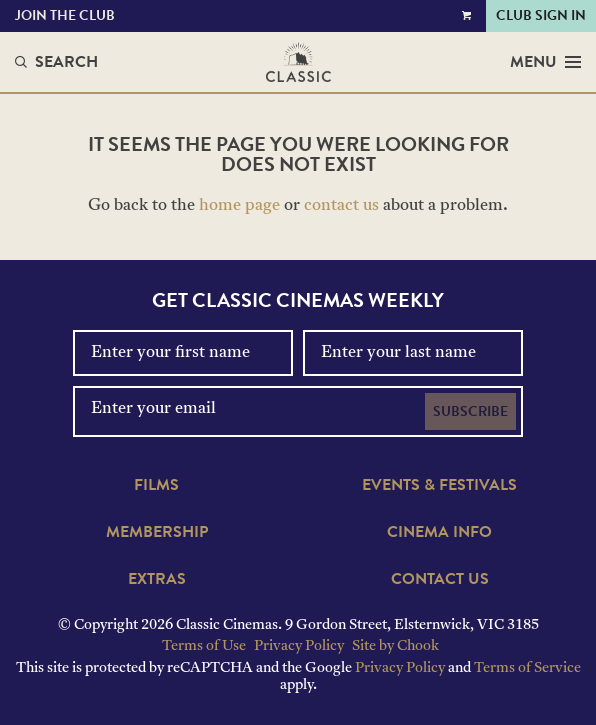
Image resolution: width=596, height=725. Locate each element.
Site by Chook (395, 646)
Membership (157, 532)
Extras (157, 579)
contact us (341, 206)
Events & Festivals (439, 485)
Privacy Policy (299, 646)
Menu (545, 62)
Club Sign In (541, 15)
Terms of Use (204, 646)
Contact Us (440, 579)
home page (239, 206)
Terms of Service (527, 668)
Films (156, 485)
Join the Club (65, 15)
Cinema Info (439, 532)
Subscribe (470, 411)
